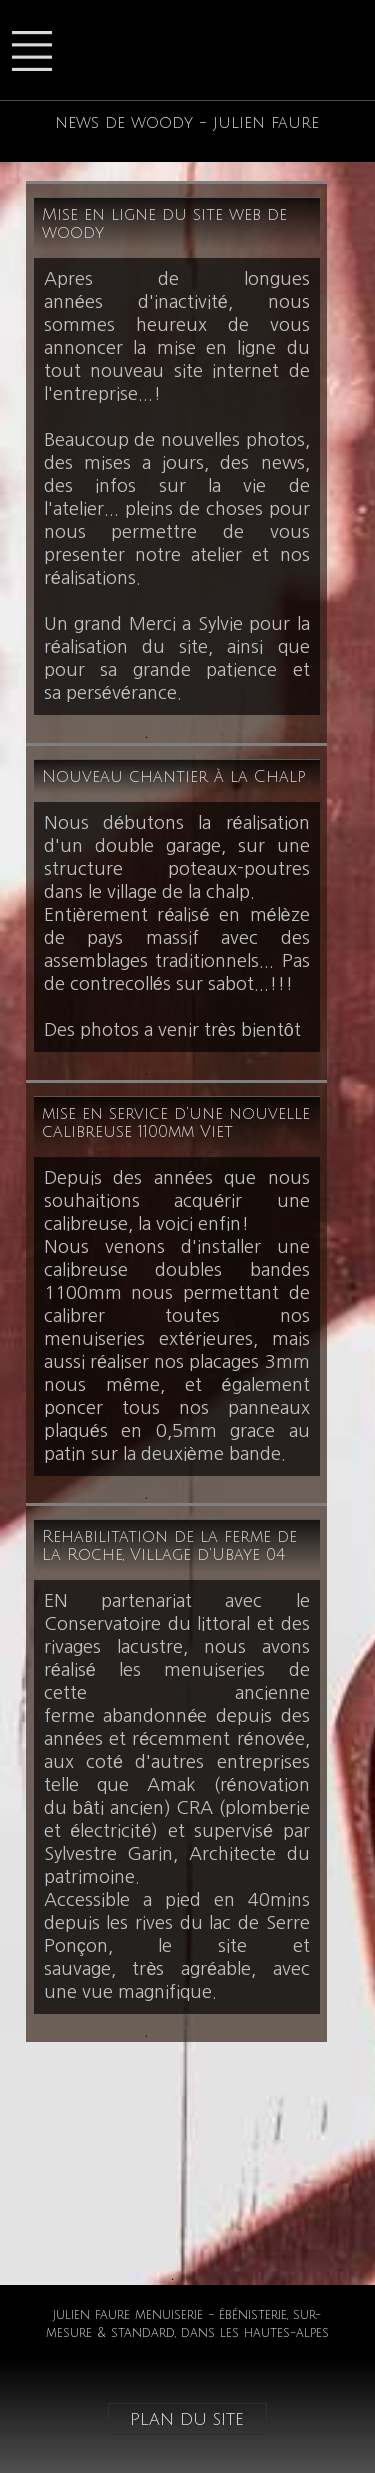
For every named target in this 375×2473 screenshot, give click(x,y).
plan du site (187, 2419)
